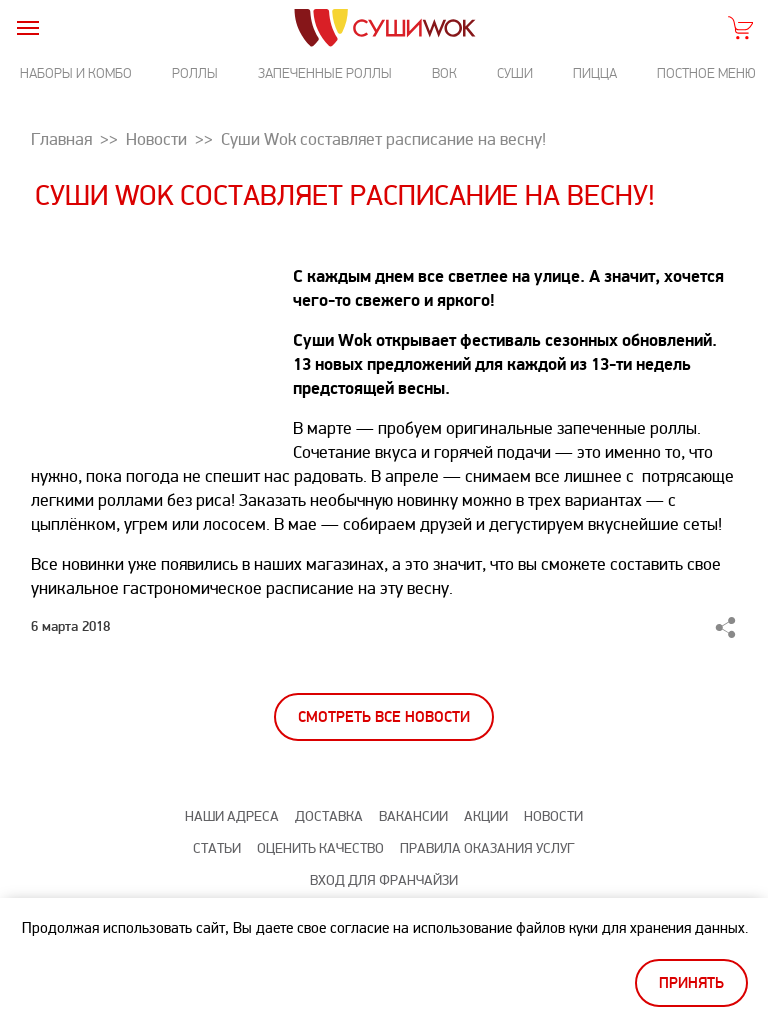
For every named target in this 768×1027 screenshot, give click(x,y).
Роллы (195, 73)
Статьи (217, 848)
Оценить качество (320, 848)
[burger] (27, 27)
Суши (515, 73)
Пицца (595, 73)
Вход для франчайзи (384, 880)
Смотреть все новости (384, 717)
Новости (553, 816)
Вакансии (413, 816)
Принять (691, 983)
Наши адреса (232, 816)
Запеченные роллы (325, 73)
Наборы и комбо (76, 73)
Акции (486, 816)
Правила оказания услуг (487, 848)
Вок (444, 73)
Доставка (329, 816)
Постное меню (706, 73)
